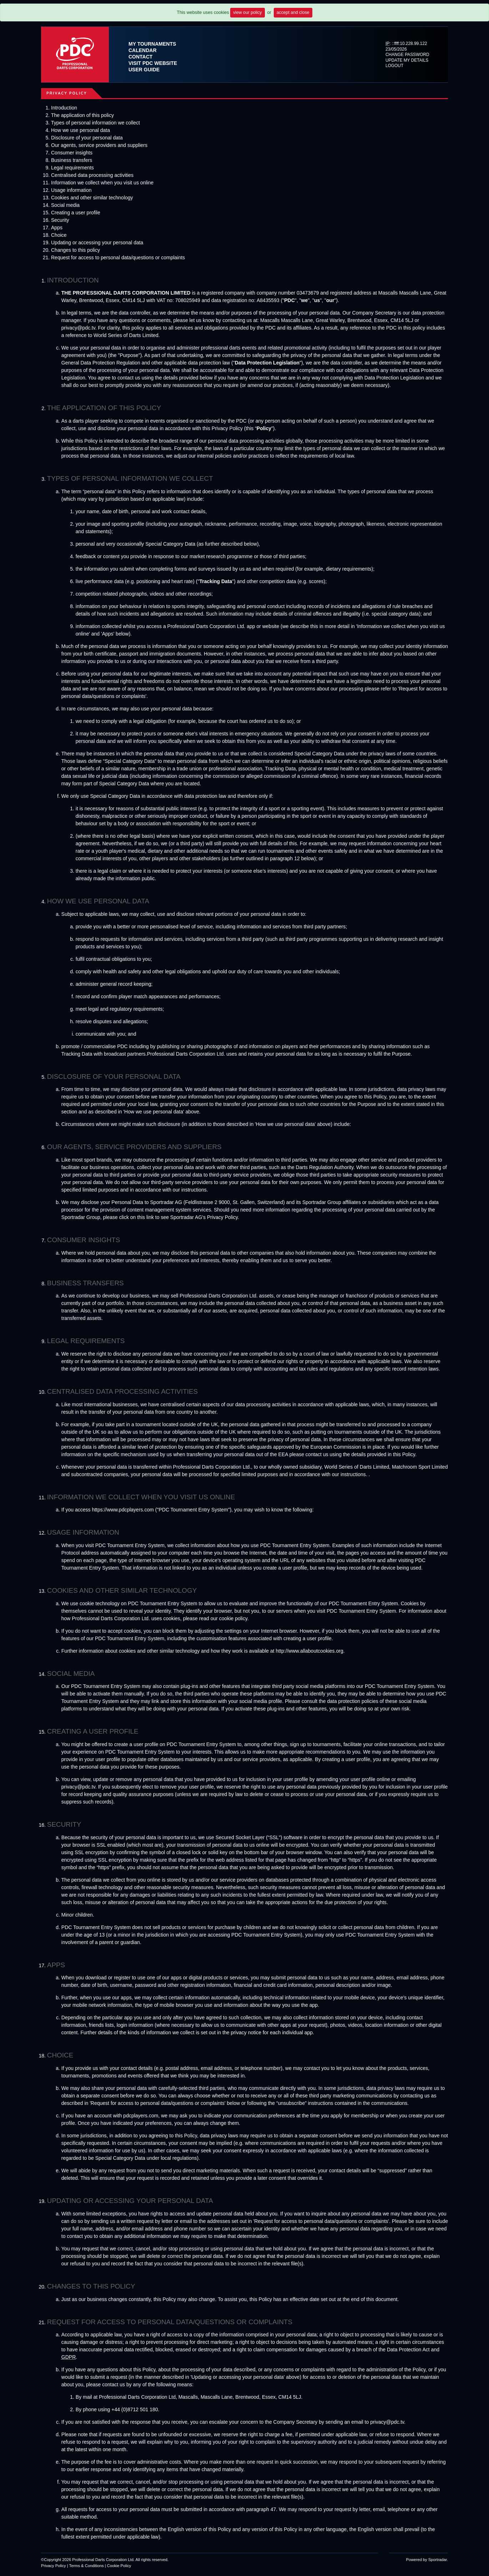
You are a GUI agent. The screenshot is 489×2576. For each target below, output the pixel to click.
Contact (140, 57)
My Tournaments (152, 44)
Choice (59, 235)
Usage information (71, 190)
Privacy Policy (53, 2566)
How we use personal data (80, 130)
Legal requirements (72, 167)
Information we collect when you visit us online (102, 182)
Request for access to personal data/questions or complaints (118, 257)
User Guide (144, 69)
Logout (394, 65)
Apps (56, 227)
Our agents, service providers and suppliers (99, 145)
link (150, 1217)
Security (60, 220)
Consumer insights (71, 152)
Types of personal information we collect (95, 123)
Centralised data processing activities (92, 175)
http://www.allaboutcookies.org (309, 1651)
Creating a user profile (75, 212)
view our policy (247, 12)
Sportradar (437, 2559)
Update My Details (406, 60)
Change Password (407, 54)
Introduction (64, 108)
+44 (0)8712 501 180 (134, 2409)
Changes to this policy (75, 250)
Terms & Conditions (86, 2566)
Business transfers (71, 160)
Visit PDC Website (152, 63)
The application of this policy (82, 115)
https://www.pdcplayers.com (123, 1510)
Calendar (142, 50)
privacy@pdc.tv (387, 2422)
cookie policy (233, 1618)
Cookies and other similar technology (92, 197)
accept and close (293, 12)
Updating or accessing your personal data (97, 242)
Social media (65, 205)
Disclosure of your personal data (87, 138)
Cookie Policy (119, 2566)
